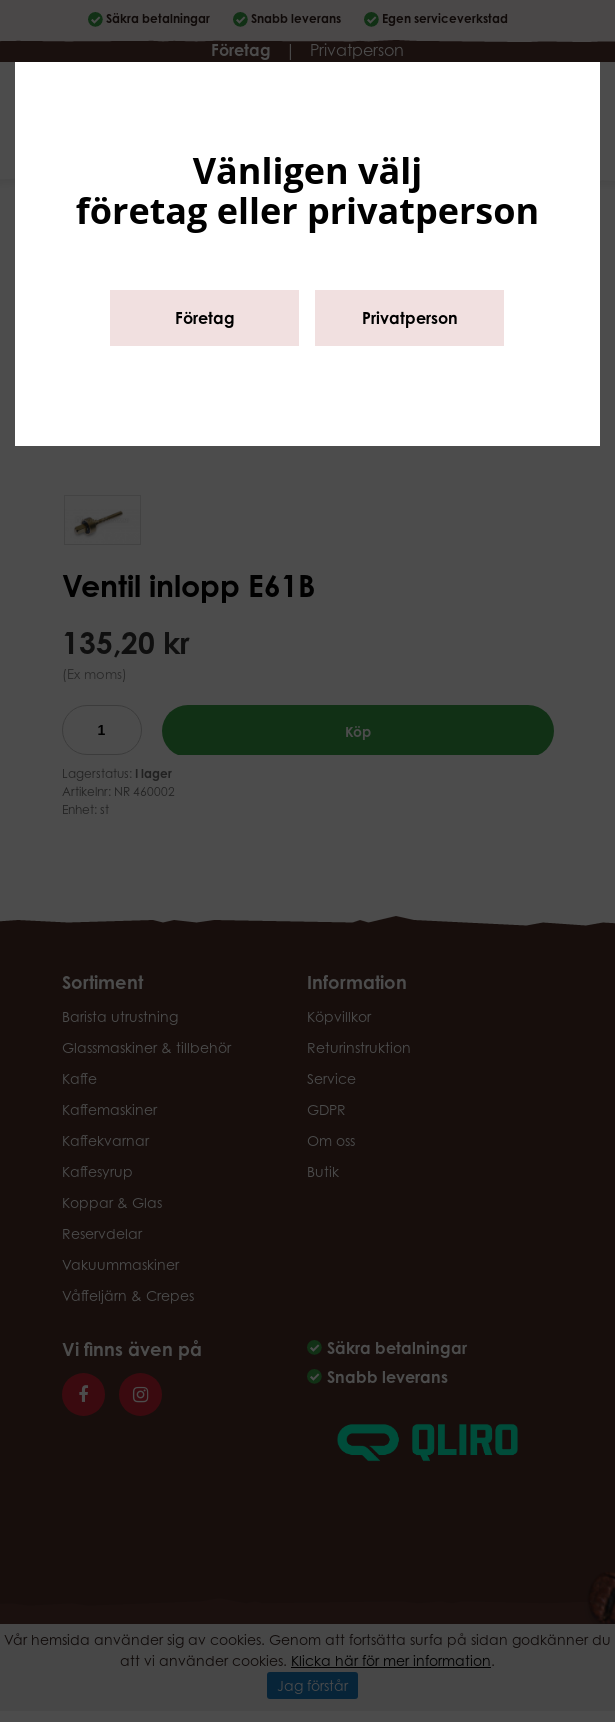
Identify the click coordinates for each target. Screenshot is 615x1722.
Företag (205, 318)
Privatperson (410, 318)
